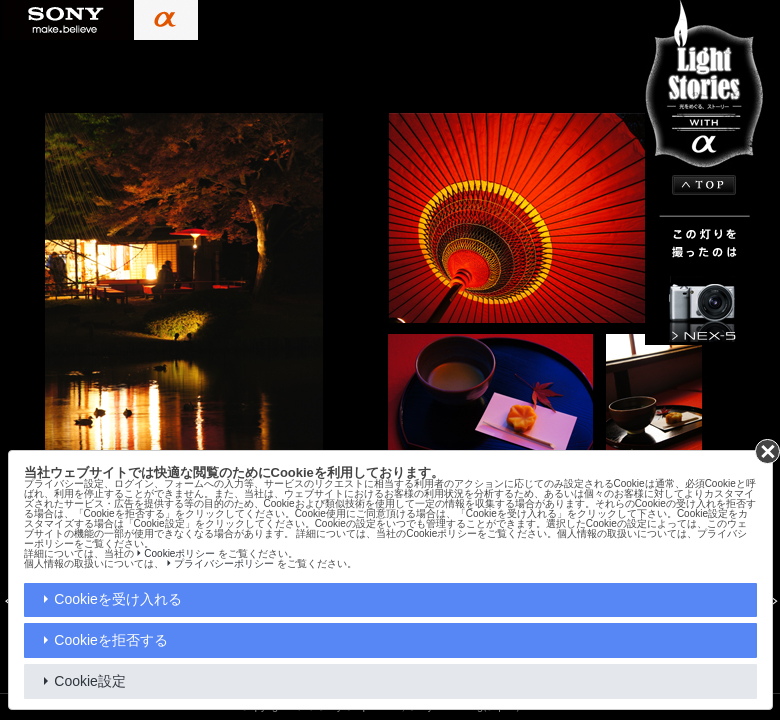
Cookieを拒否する (111, 640)
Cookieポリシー (179, 553)
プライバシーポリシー (224, 563)
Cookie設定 (90, 681)
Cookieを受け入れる (118, 599)
